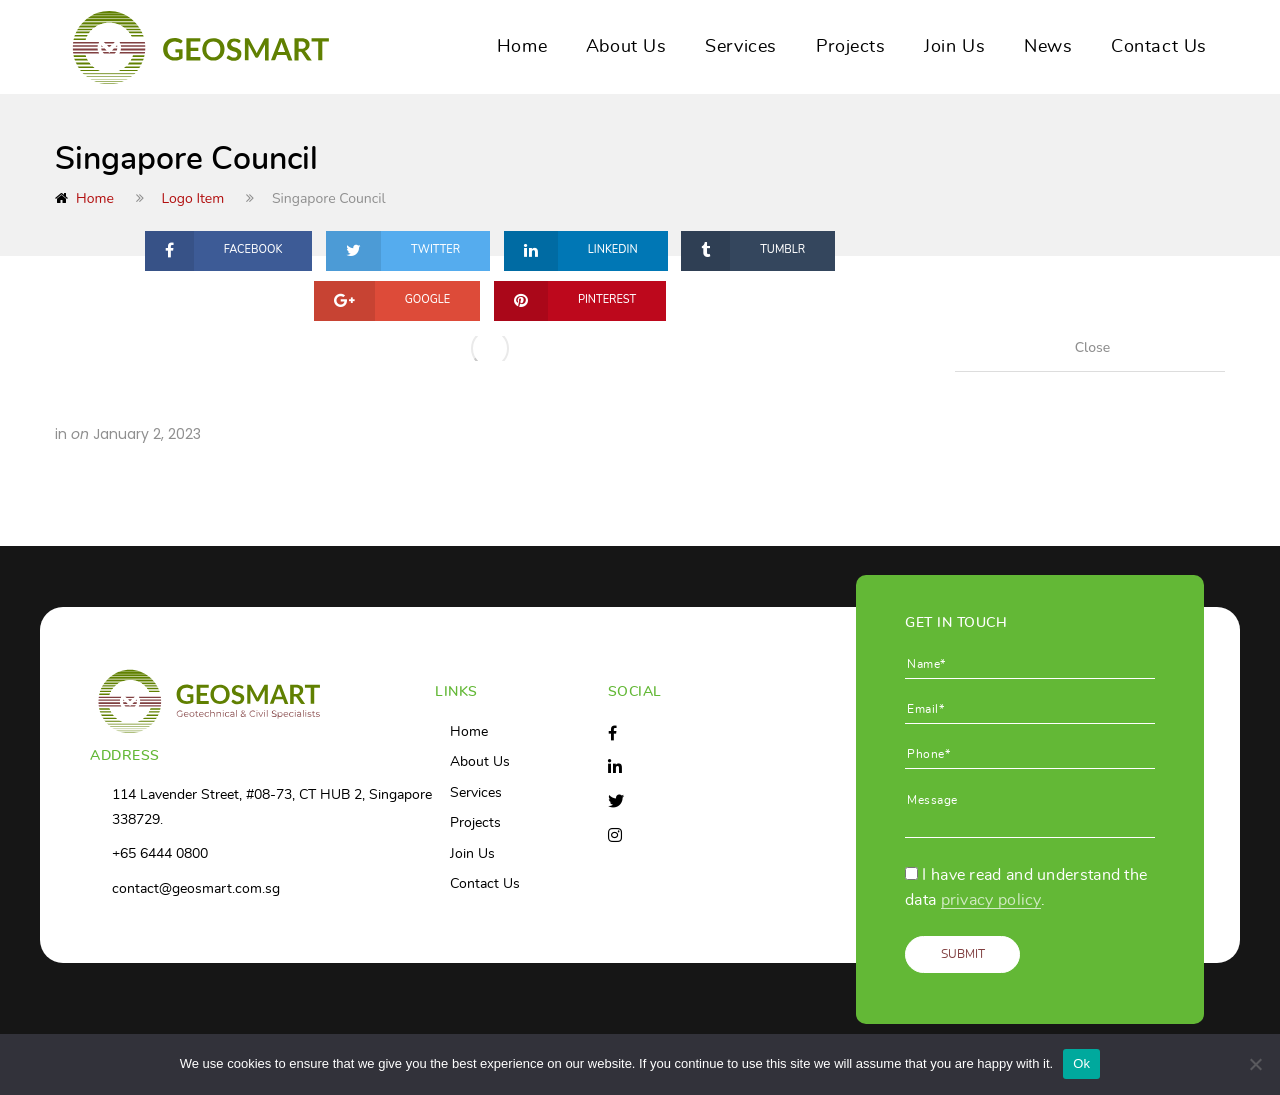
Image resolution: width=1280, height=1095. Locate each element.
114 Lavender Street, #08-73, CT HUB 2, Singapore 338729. (272, 807)
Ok (1081, 1063)
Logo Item (193, 198)
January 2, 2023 (147, 434)
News (1048, 47)
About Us (626, 47)
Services (741, 47)
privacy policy (991, 900)
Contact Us (1159, 47)
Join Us (954, 47)
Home (522, 47)
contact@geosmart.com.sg (196, 889)
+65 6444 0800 (160, 854)
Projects (851, 47)
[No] (1255, 1064)
